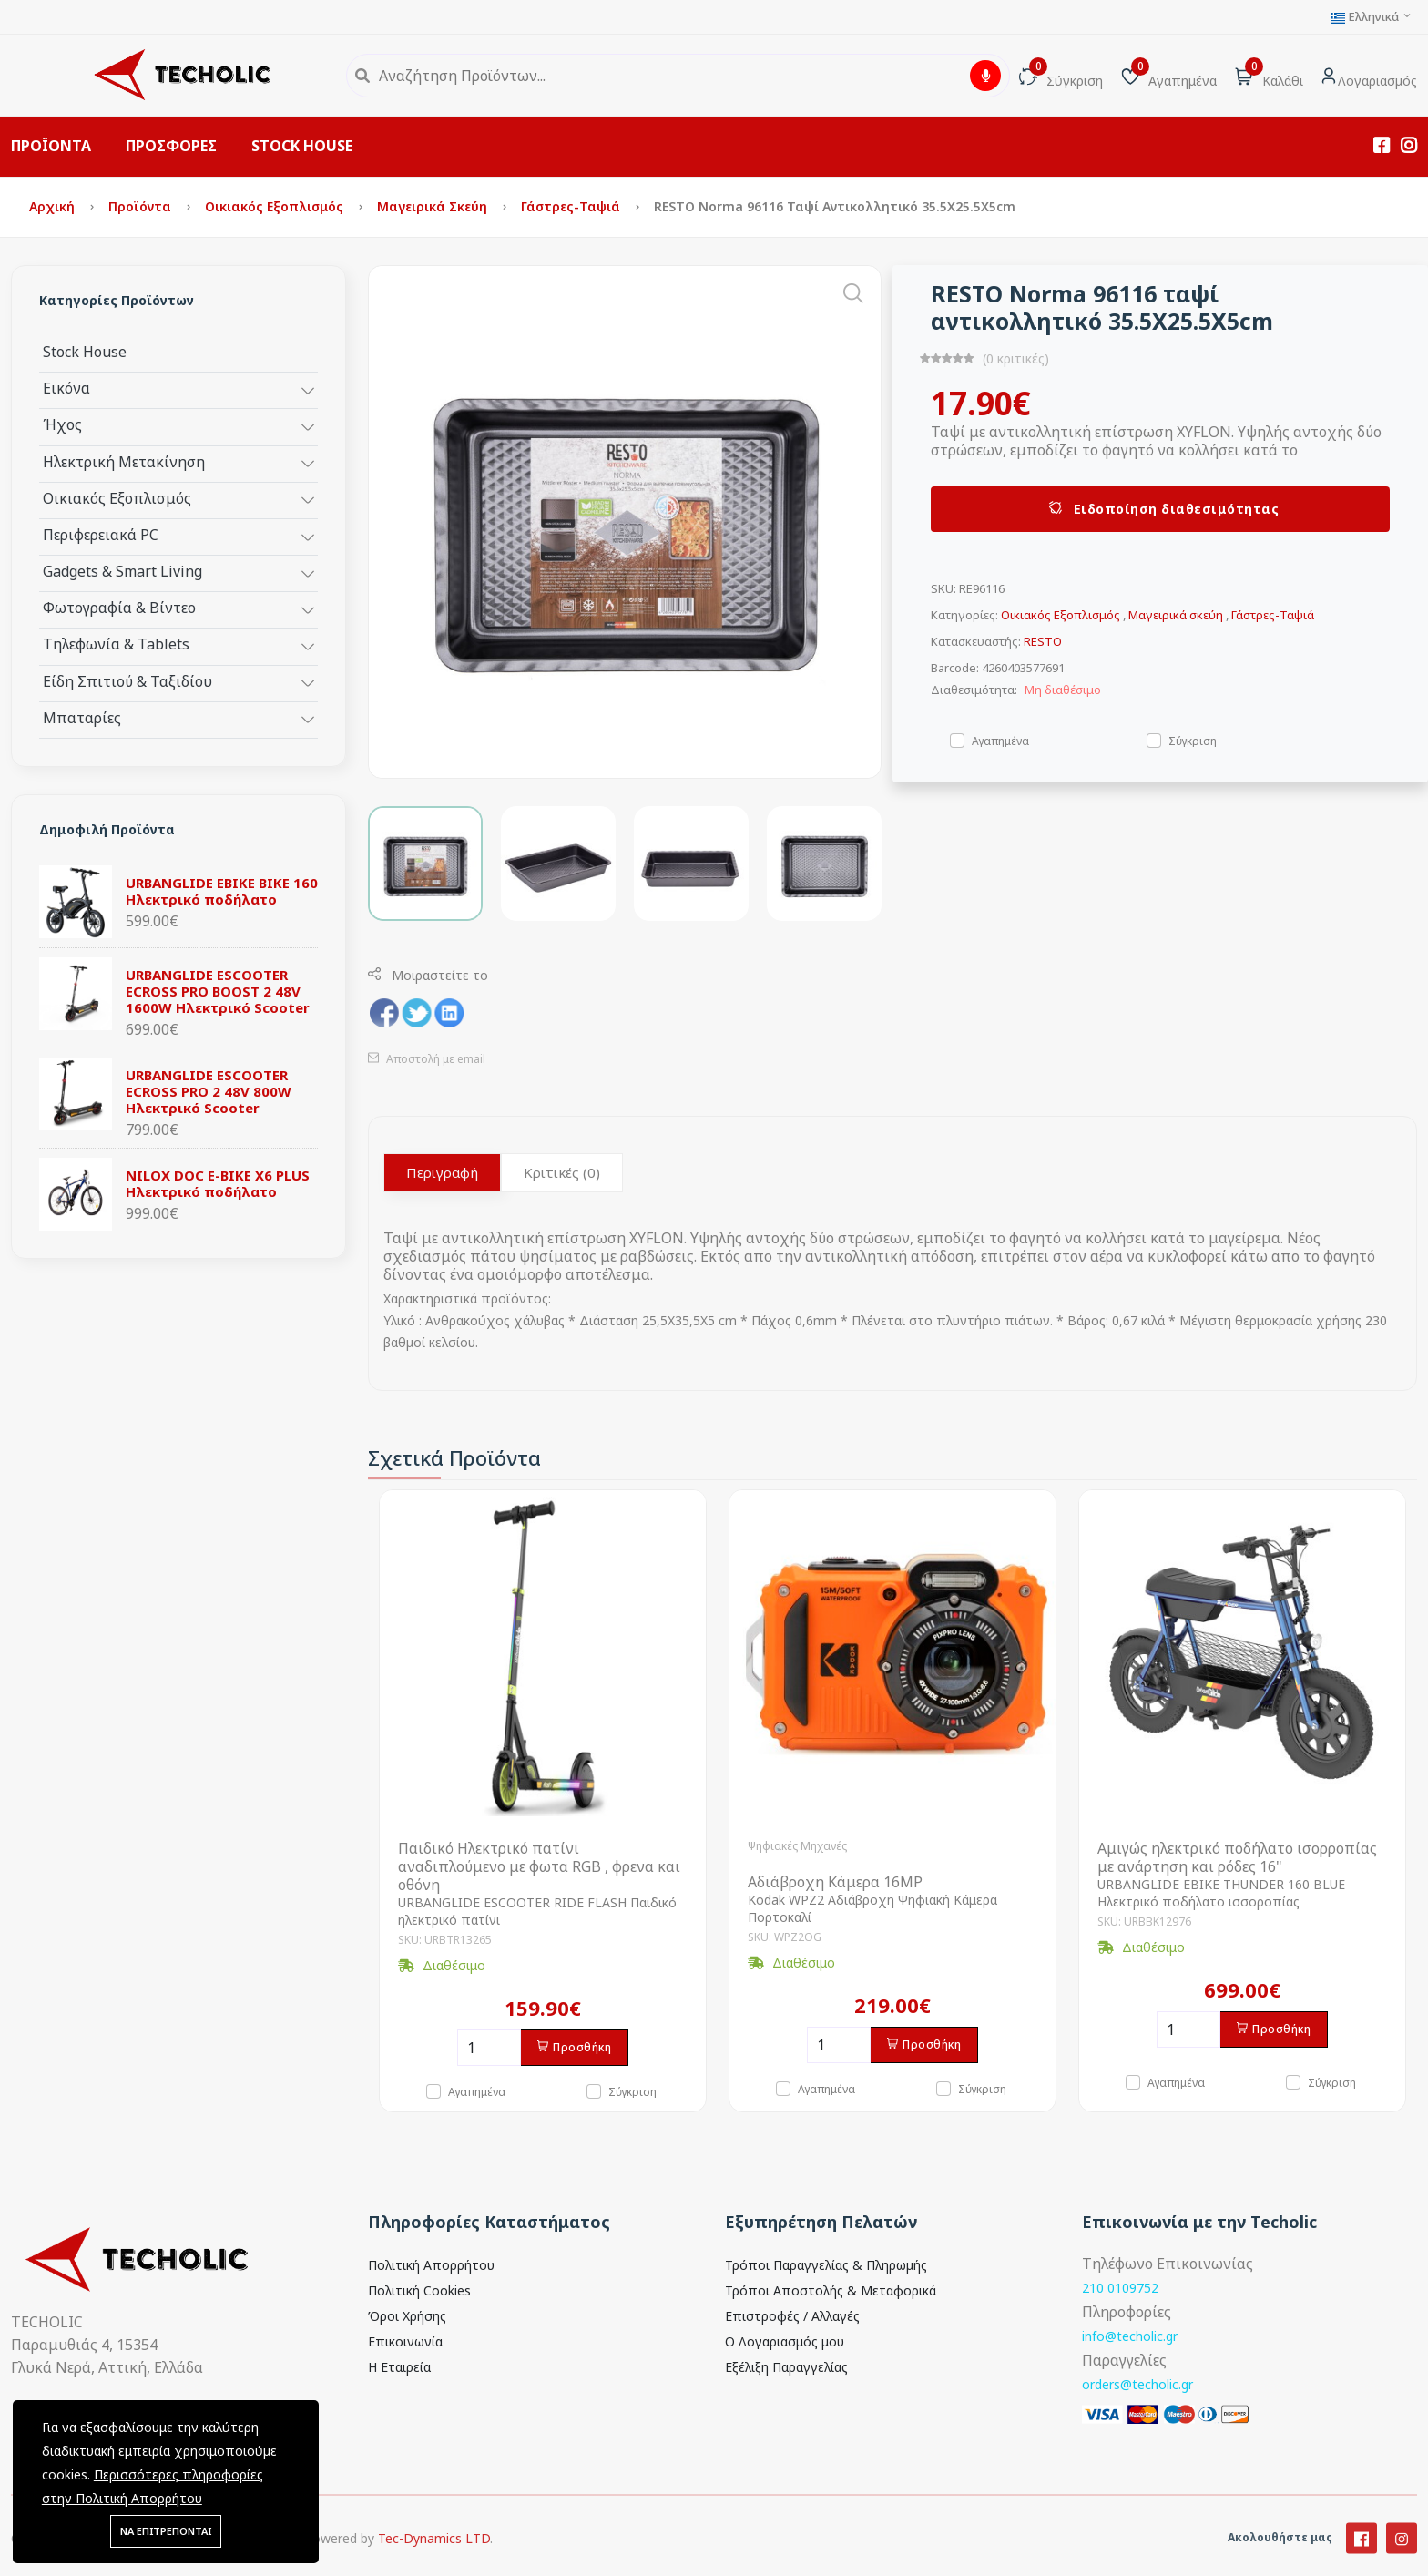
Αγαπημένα (1000, 740)
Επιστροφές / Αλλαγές (792, 2316)
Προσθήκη (574, 2047)
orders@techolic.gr (1137, 2384)
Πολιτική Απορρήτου (431, 2265)
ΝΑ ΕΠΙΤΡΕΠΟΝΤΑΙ (165, 2531)
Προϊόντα (141, 206)
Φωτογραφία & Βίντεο (119, 607)
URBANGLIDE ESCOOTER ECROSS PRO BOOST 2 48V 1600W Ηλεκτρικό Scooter (218, 991)
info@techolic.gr (1130, 2336)
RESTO (1043, 641)
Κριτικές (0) (562, 1172)
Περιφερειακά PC (100, 534)
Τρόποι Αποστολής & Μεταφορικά (830, 2290)
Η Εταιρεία (399, 2367)
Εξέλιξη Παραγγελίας (786, 2367)
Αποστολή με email (426, 1059)
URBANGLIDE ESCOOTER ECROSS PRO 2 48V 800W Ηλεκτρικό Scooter (208, 1091)
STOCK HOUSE (301, 146)
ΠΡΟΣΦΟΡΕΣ (171, 146)
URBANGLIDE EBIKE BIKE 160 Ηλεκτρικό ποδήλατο (222, 891)
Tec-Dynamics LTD (434, 2559)
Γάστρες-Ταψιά (572, 206)
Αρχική (53, 206)
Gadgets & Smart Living (122, 570)
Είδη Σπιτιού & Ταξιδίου (127, 680)
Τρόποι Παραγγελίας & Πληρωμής (826, 2265)
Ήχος (62, 424)
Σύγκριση (1192, 740)
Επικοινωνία (405, 2341)
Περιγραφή (442, 1172)
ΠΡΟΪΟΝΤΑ (51, 146)
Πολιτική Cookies (419, 2290)
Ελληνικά (1372, 17)
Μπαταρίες (82, 717)
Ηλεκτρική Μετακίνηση (124, 461)
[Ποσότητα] (489, 2047)
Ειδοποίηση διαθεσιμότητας (1161, 509)
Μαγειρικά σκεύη (434, 206)
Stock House (85, 351)
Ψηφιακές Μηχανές (797, 1846)
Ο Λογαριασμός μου (784, 2341)
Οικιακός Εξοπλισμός (276, 206)
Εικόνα (66, 387)
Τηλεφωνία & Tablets (116, 643)
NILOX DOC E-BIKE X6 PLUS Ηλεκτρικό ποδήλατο (218, 1183)
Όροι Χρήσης (407, 2316)
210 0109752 (1120, 2287)
